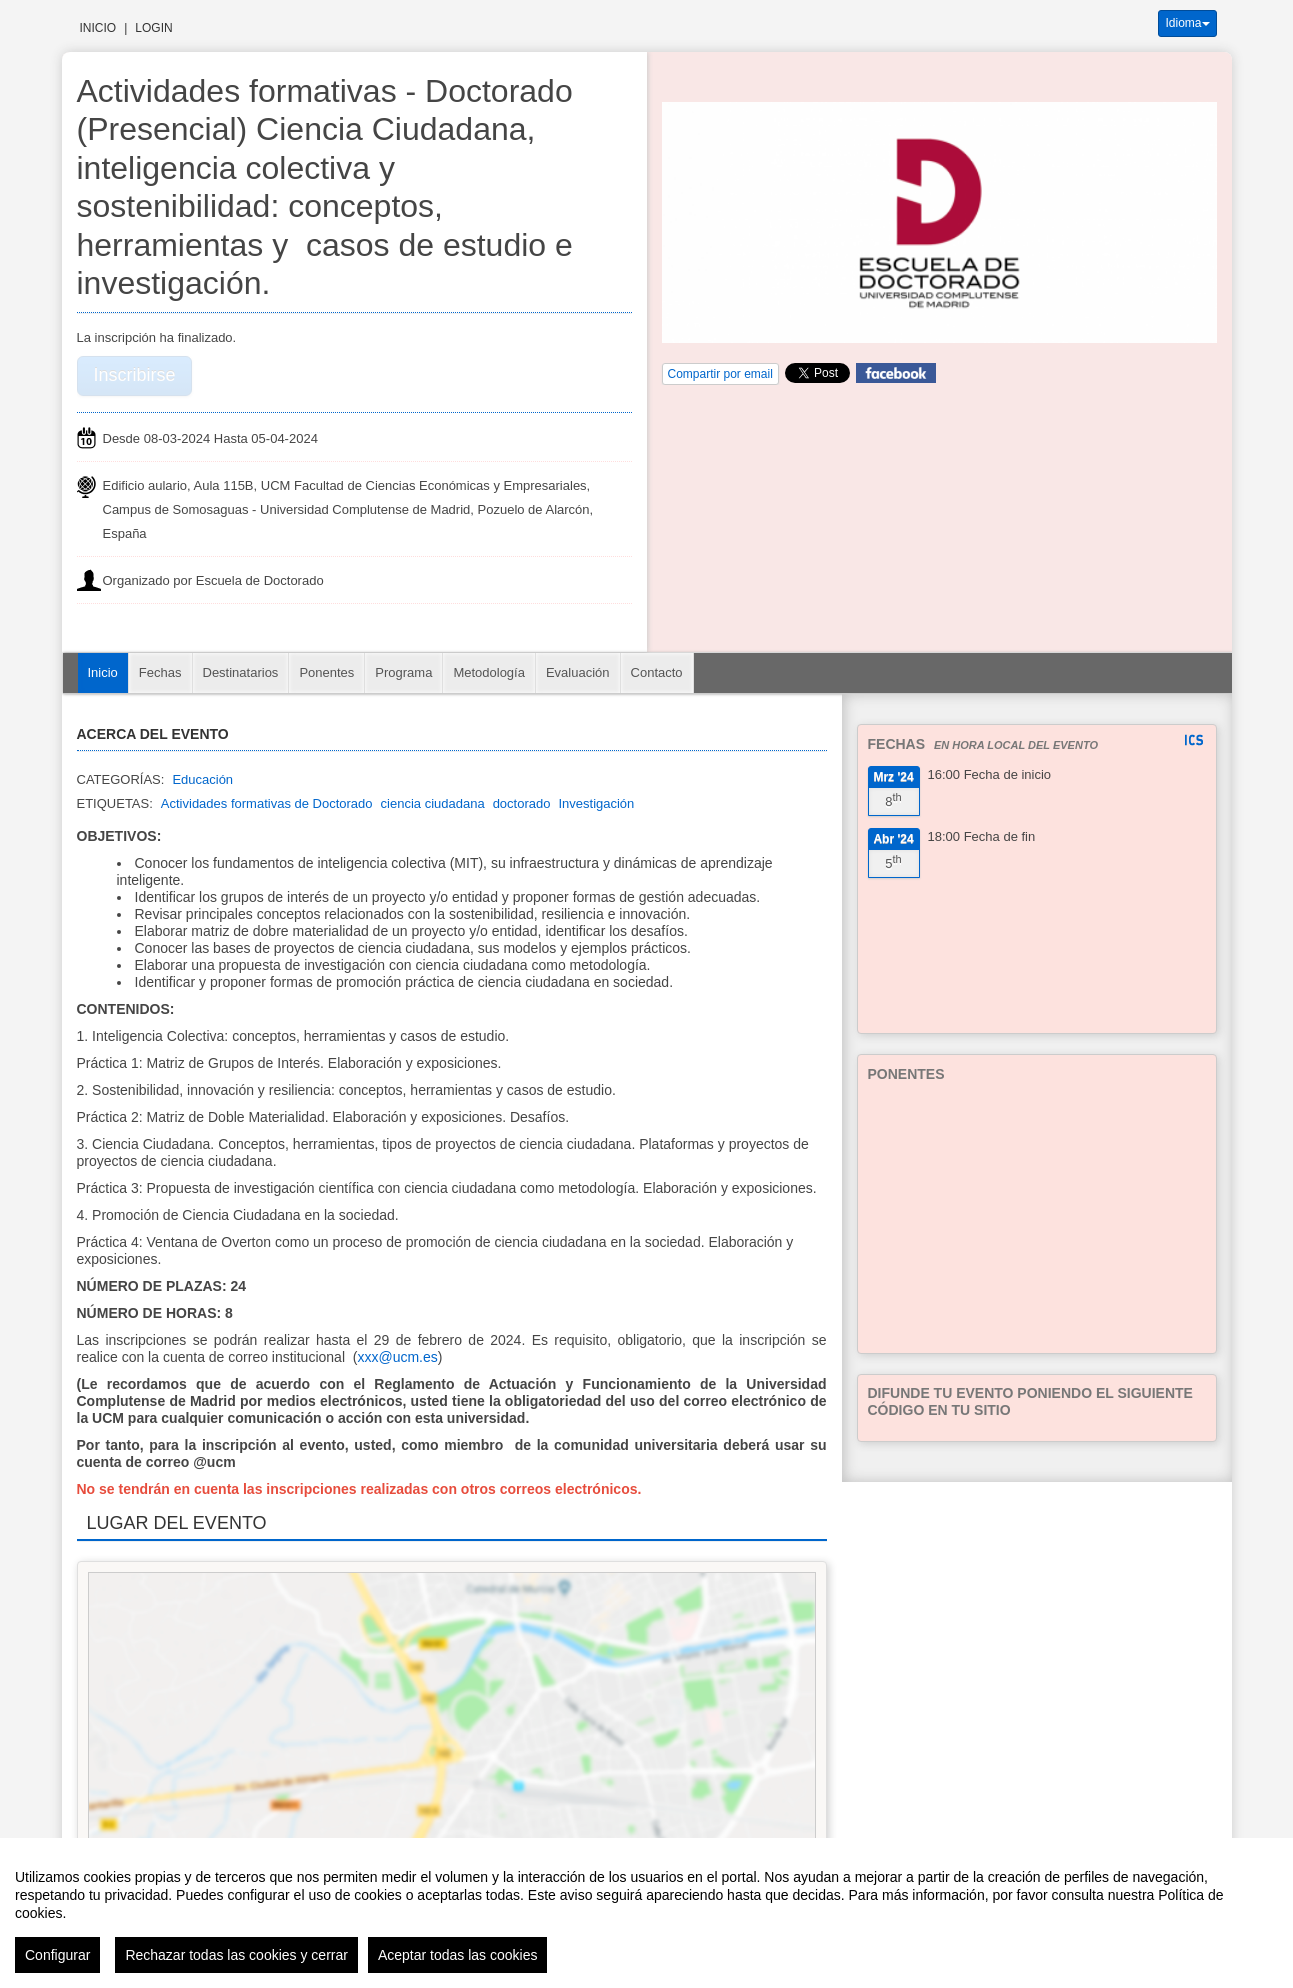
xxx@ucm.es (397, 1357)
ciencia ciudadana (433, 803)
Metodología (489, 672)
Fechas (160, 672)
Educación (202, 779)
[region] (646, 1913)
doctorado (522, 803)
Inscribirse (135, 375)
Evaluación (578, 672)
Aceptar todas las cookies (458, 1955)
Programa (403, 672)
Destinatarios (241, 672)
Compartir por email (720, 374)
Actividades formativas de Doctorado (267, 803)
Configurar (57, 1955)
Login (153, 28)
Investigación (596, 803)
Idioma (1187, 23)
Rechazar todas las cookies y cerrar (236, 1955)
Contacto (657, 672)
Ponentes (326, 672)
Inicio (98, 28)
